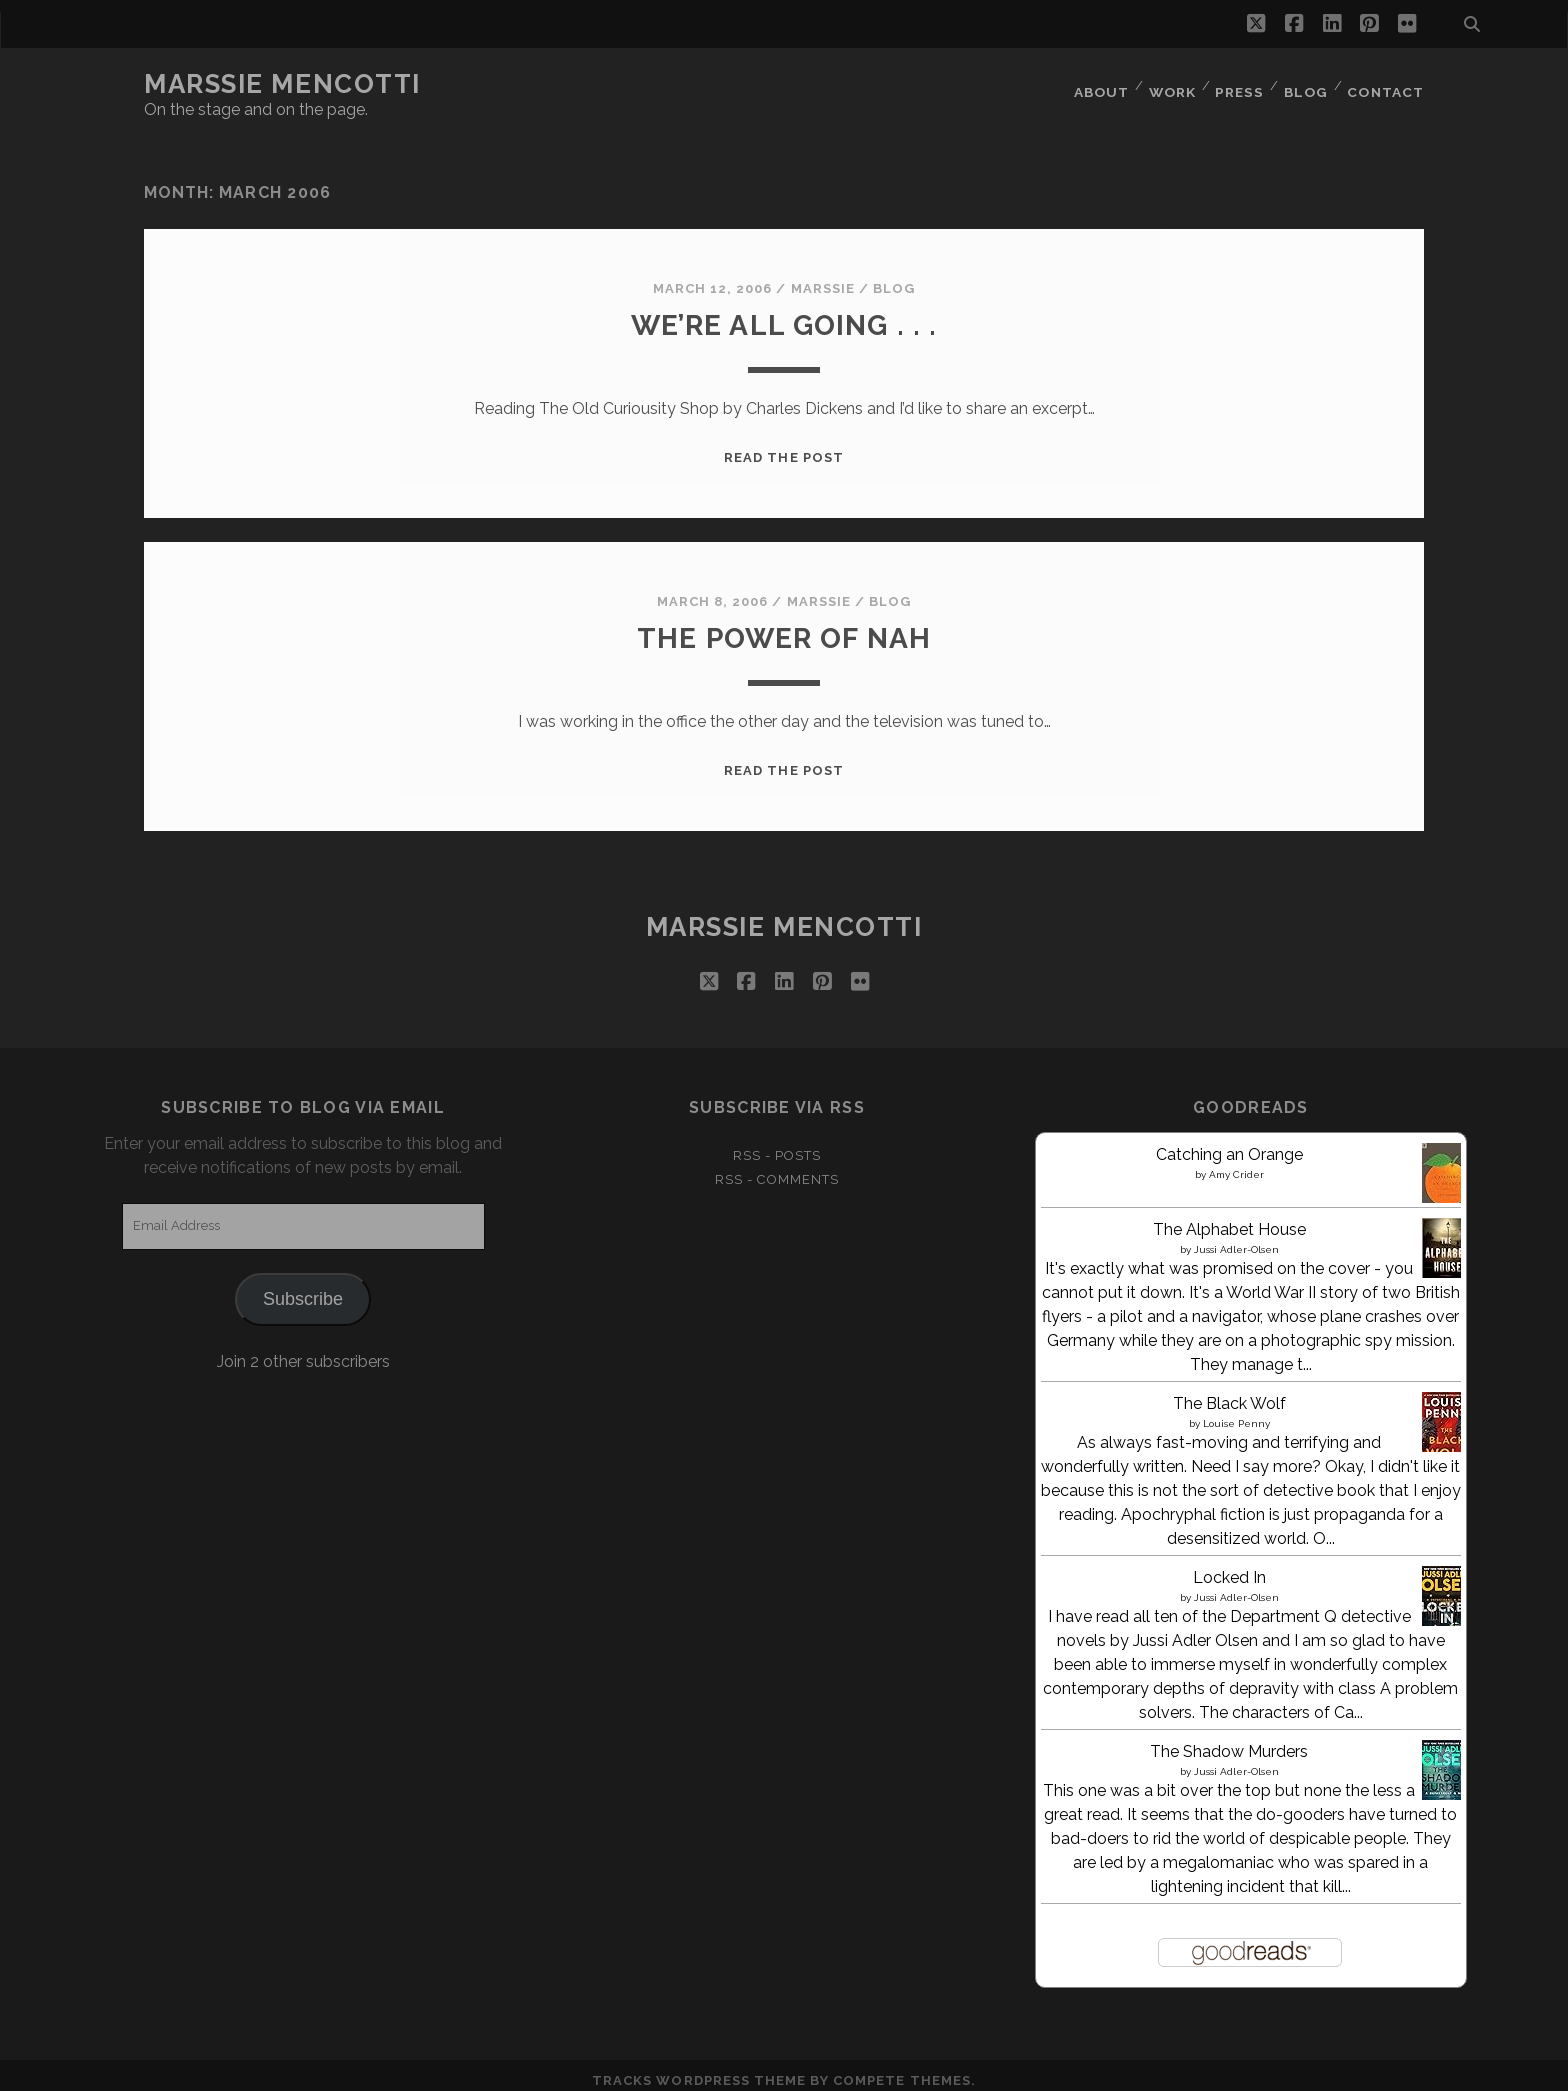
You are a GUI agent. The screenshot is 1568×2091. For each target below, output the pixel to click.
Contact (1387, 84)
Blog (1305, 84)
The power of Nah (784, 625)
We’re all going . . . (784, 312)
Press (1237, 84)
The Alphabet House (1229, 1216)
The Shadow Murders (1229, 1738)
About (1093, 84)
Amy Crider (1236, 1161)
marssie (823, 276)
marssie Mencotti (282, 84)
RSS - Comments (777, 1167)
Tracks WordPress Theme (699, 2068)
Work (1167, 84)
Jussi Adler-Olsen (1236, 1236)
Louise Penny (1236, 1410)
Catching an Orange (1229, 1141)
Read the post (784, 445)
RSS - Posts (777, 1142)
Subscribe (303, 1286)
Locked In (1229, 1564)
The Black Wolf (1229, 1390)
